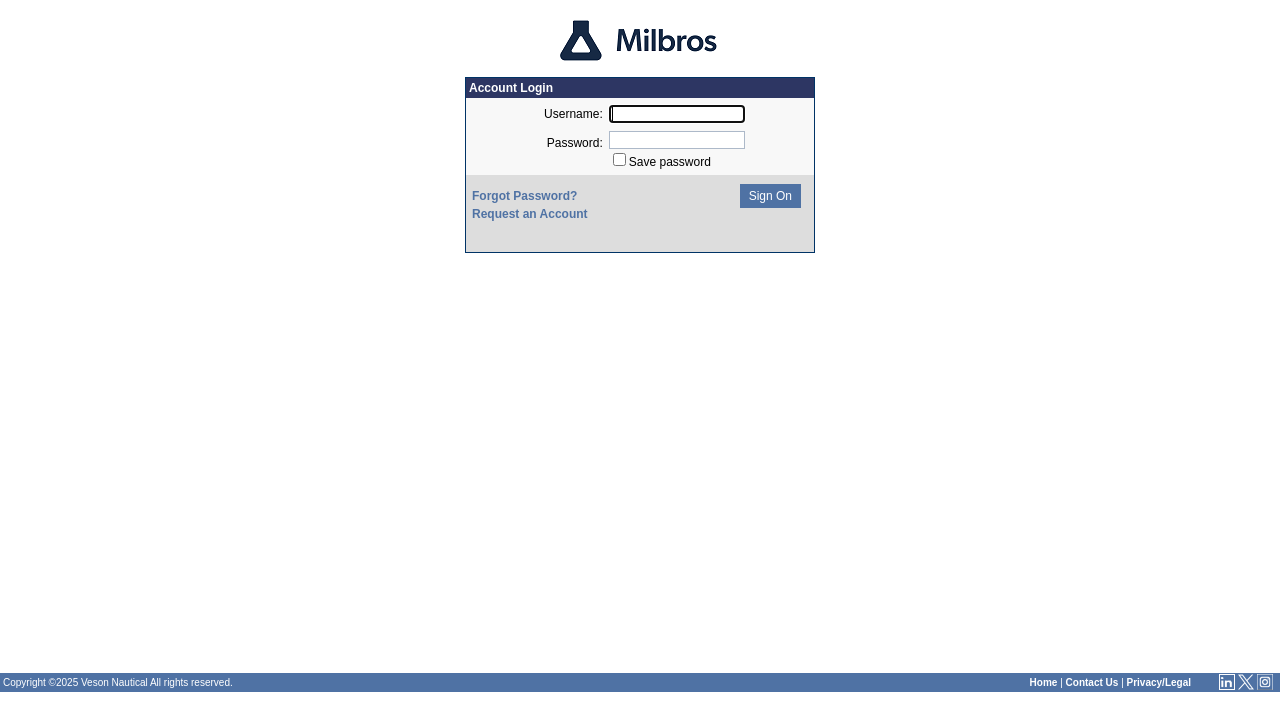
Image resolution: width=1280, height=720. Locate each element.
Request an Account (530, 214)
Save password (670, 162)
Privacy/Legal (1159, 682)
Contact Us (1092, 682)
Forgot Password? (524, 196)
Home (1044, 682)
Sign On (768, 196)
